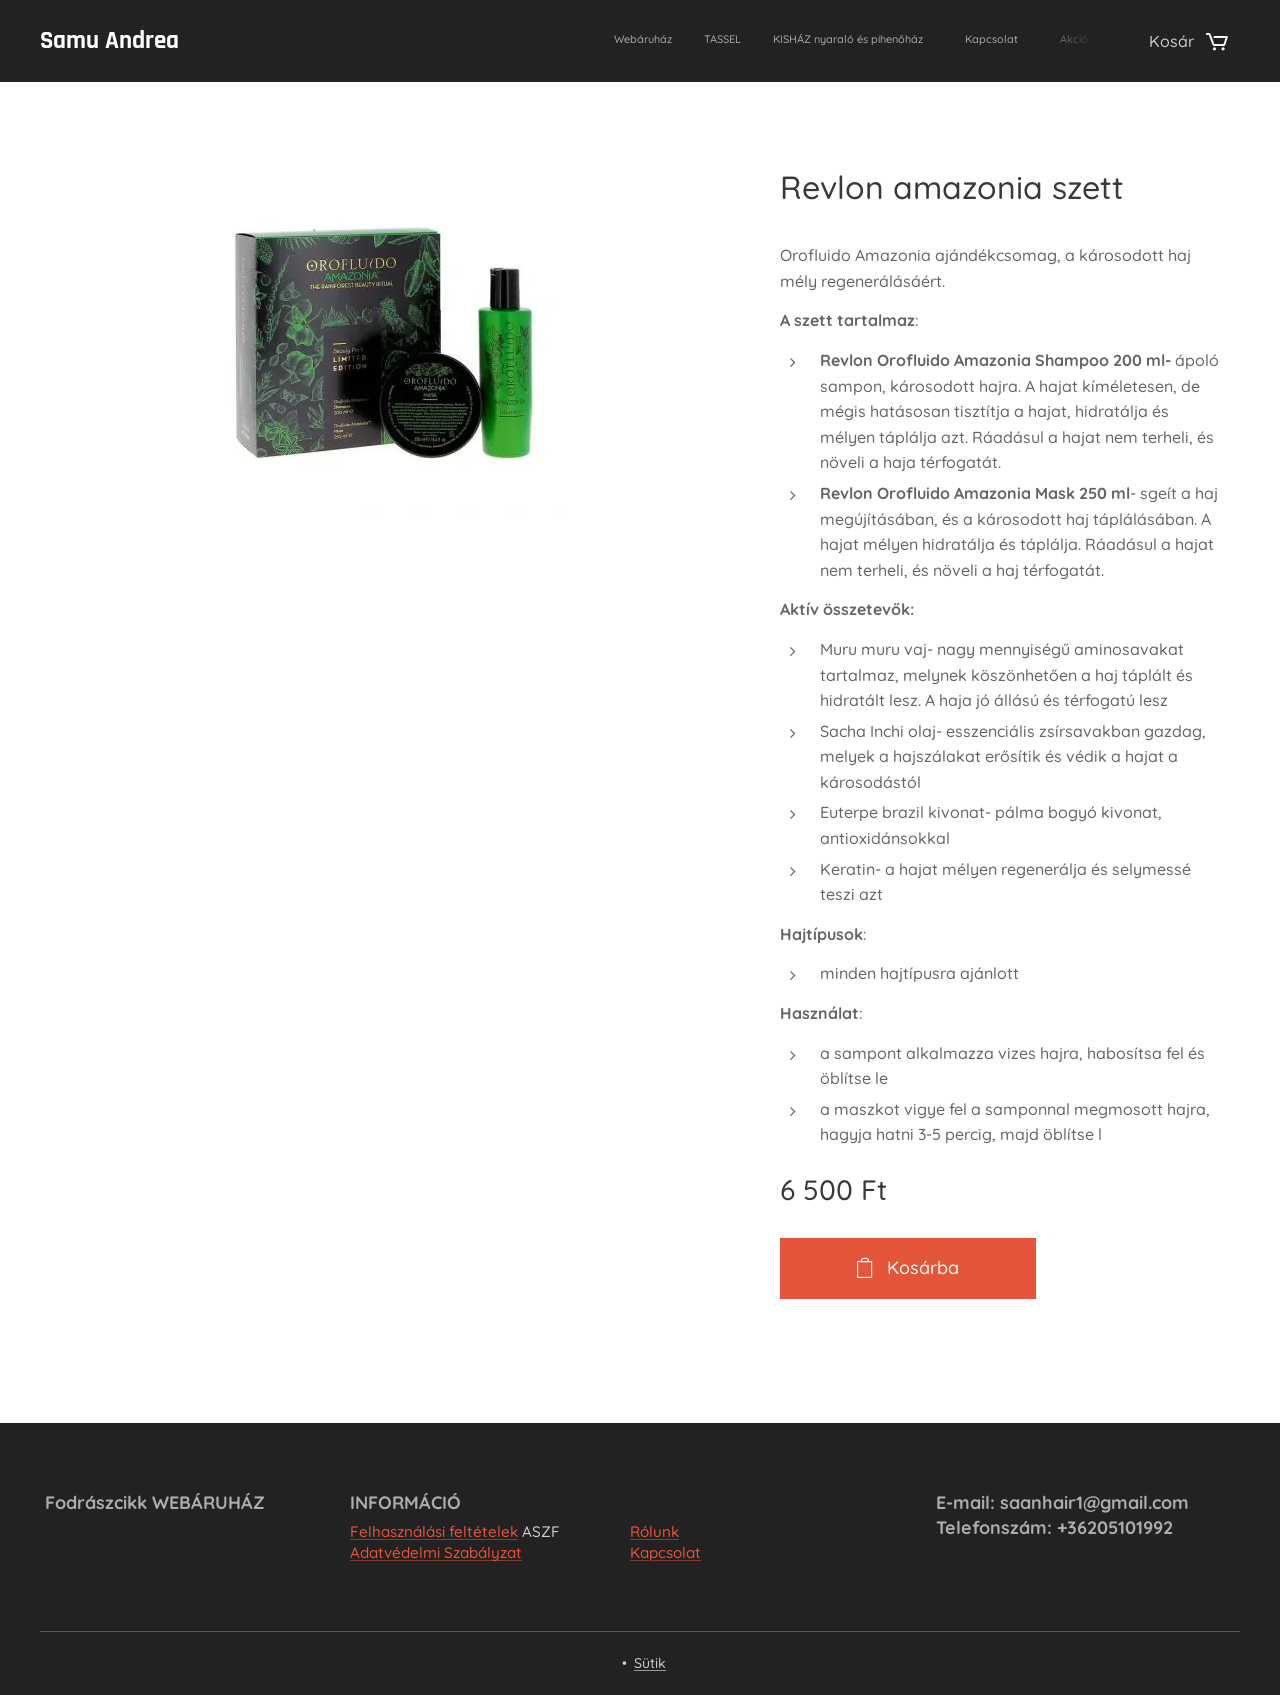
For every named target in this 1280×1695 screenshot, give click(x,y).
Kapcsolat (665, 1552)
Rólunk (654, 1531)
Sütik (650, 1663)
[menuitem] (945, 41)
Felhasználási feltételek (434, 1531)
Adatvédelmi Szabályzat (436, 1552)
